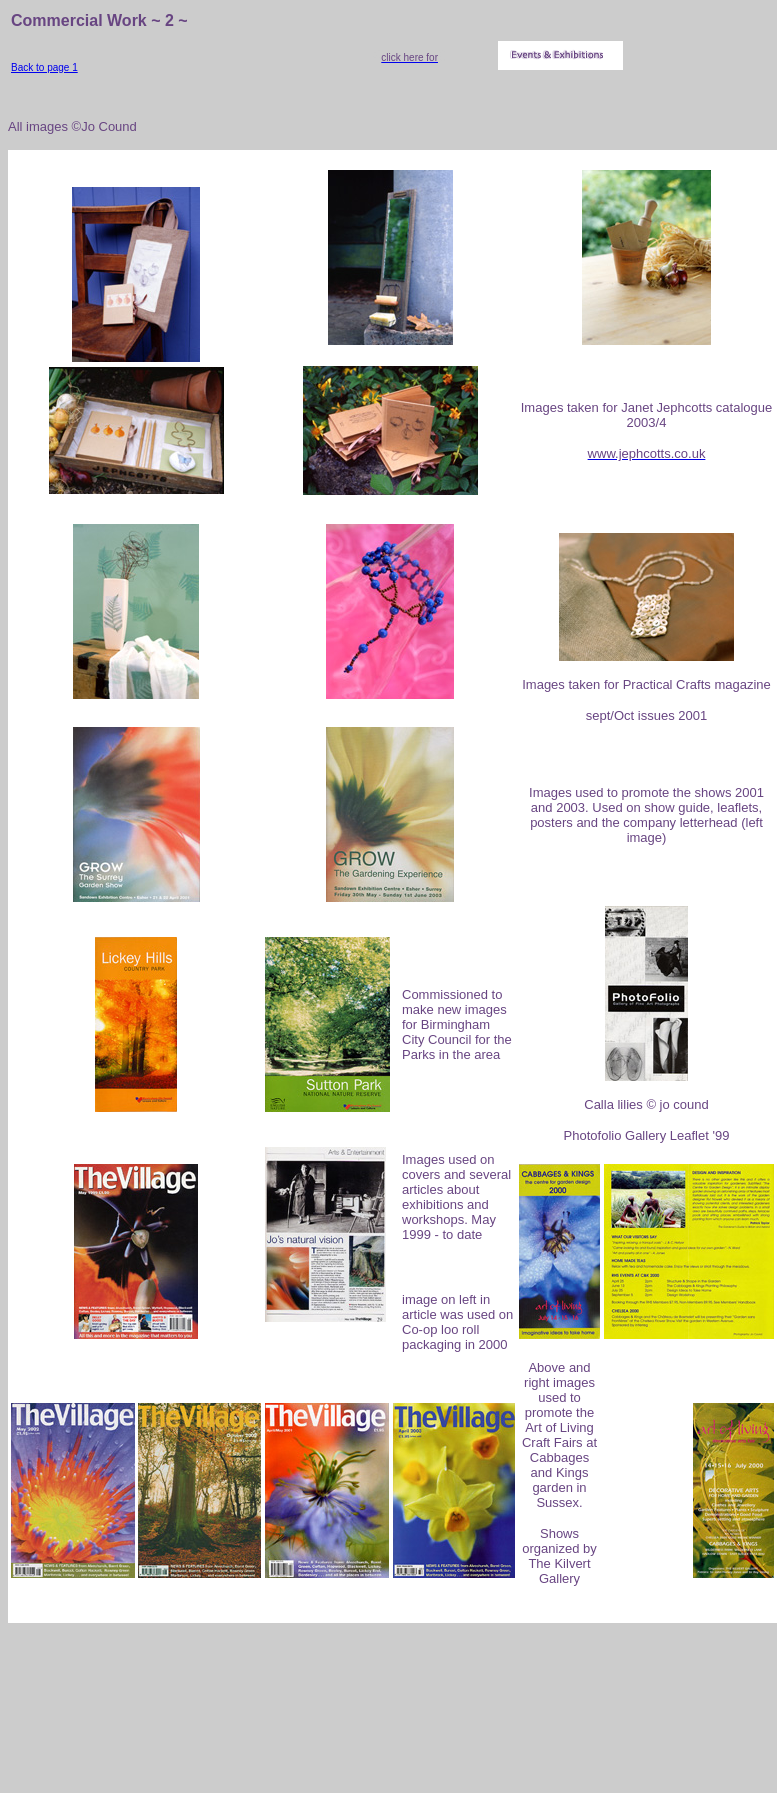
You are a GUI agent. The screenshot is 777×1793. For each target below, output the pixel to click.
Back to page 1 (44, 67)
